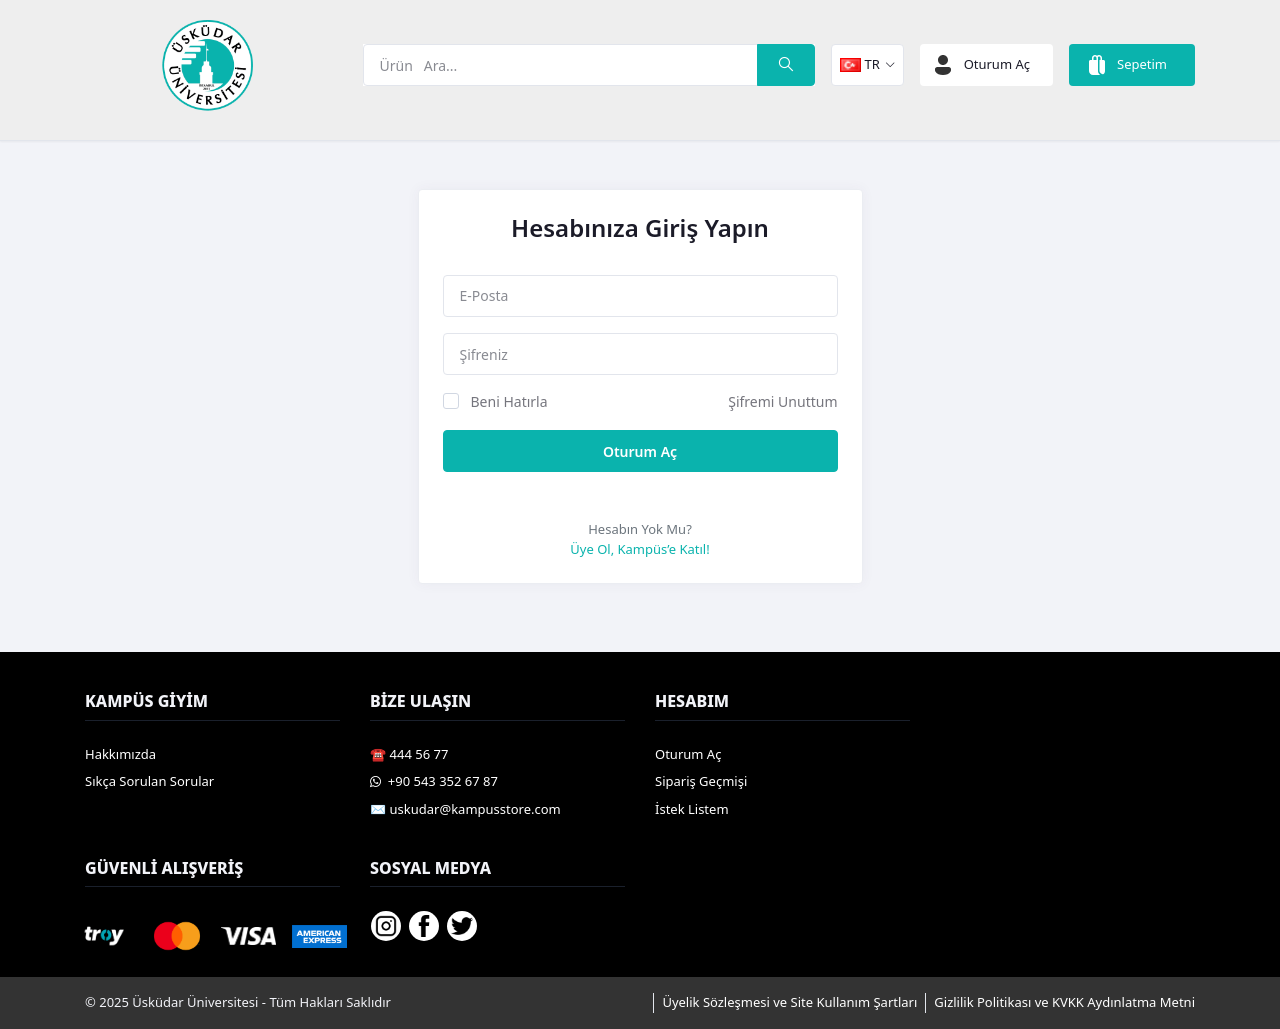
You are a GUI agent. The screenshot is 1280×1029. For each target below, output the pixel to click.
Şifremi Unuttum (782, 401)
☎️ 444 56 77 (409, 754)
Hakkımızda (120, 754)
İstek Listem (692, 809)
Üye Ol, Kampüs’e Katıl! (639, 549)
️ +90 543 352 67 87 (434, 781)
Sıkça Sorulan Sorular (149, 781)
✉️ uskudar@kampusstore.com (465, 809)
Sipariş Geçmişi (701, 781)
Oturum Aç (640, 451)
